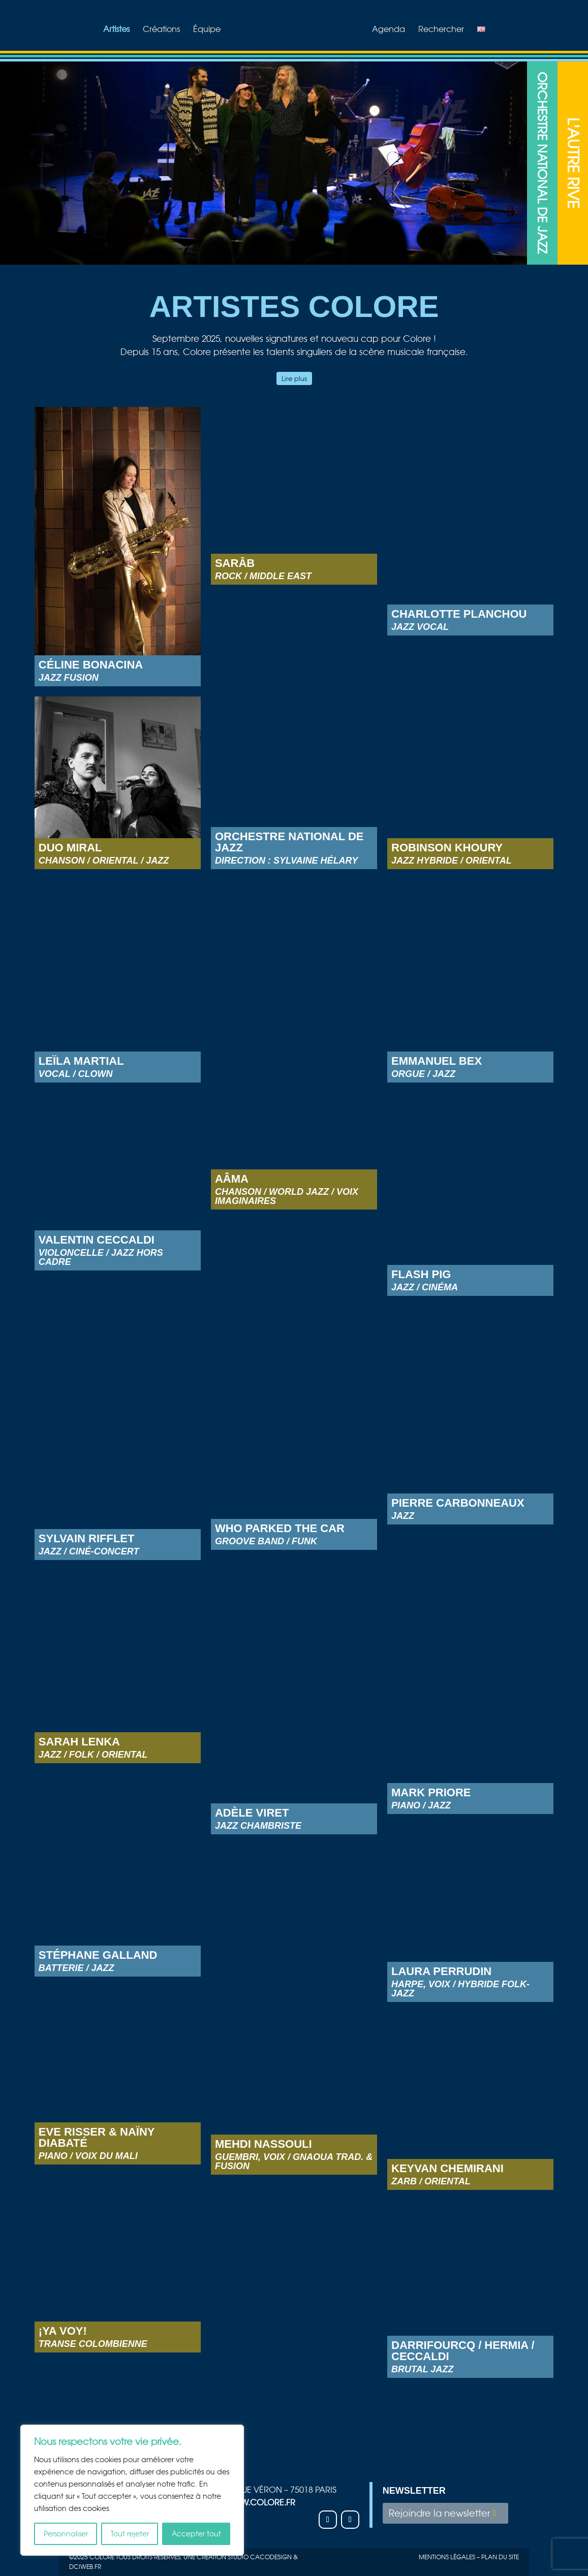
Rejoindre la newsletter (439, 2513)
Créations (161, 29)
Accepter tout (196, 2533)
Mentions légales (447, 2557)
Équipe (207, 29)
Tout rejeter (130, 2533)
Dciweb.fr (85, 2566)
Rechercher (441, 29)
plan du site (500, 2557)
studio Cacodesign (260, 2557)
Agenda (388, 29)
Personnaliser (66, 2533)
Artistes (116, 29)
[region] (132, 2490)
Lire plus (294, 378)
